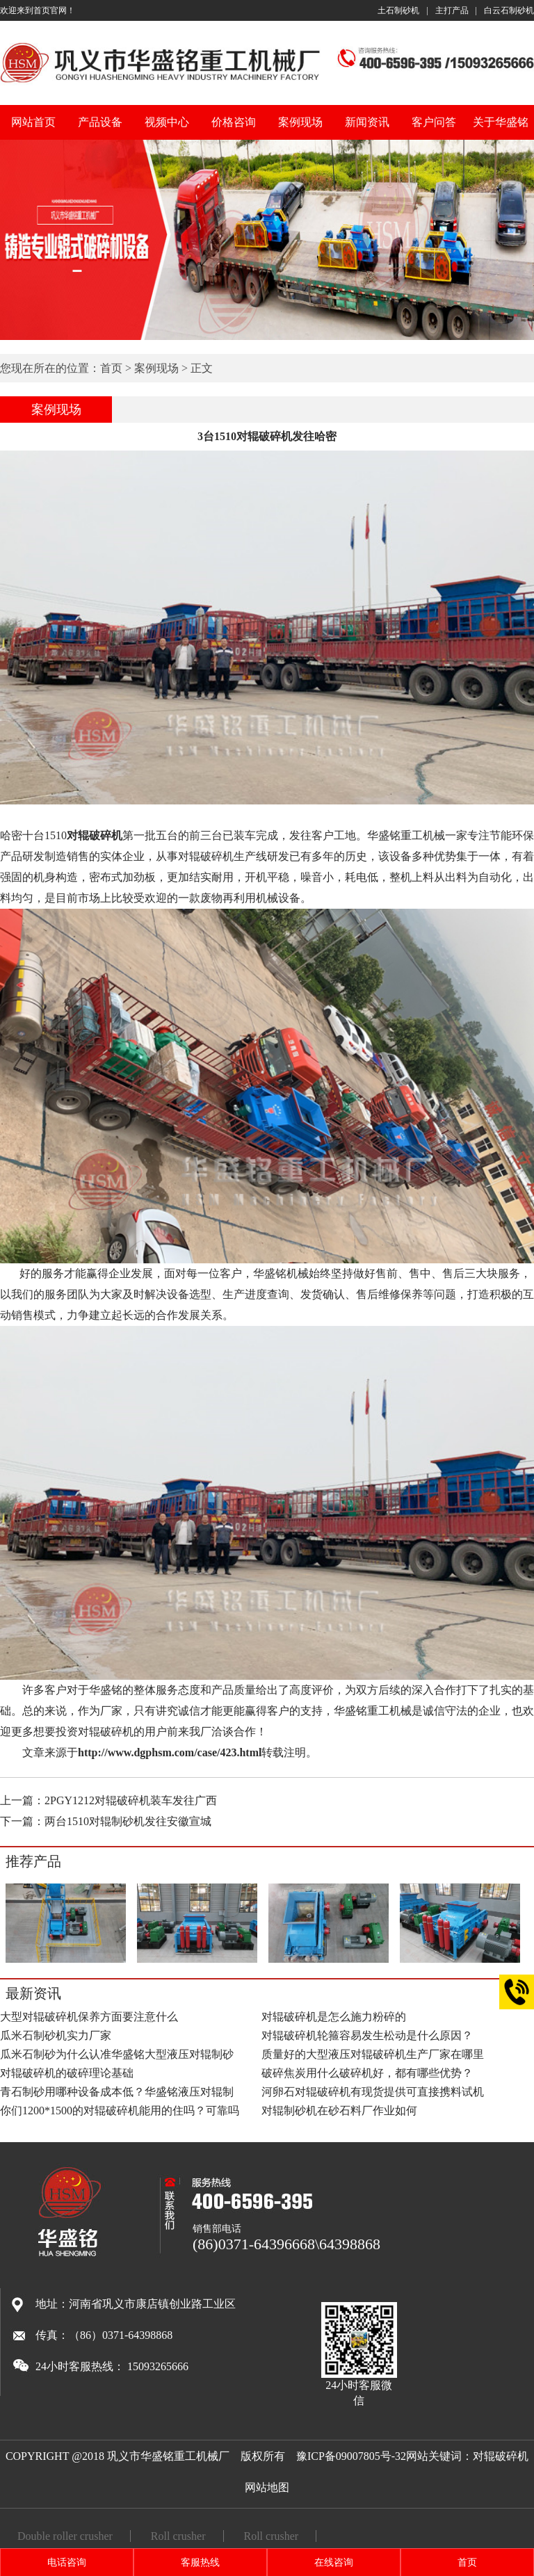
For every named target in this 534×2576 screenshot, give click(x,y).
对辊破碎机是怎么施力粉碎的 (333, 2017)
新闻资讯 (367, 122)
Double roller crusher (65, 2536)
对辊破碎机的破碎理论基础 (67, 2073)
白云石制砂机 (509, 10)
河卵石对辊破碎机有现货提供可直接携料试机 (372, 2092)
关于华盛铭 (500, 122)
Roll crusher (178, 2536)
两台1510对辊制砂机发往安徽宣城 (127, 1821)
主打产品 (452, 10)
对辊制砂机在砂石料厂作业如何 (339, 2110)
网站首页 (33, 122)
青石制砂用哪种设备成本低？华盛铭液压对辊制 (117, 2092)
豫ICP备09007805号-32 (351, 2456)
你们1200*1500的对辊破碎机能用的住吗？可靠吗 (119, 2110)
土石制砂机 (398, 10)
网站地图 (267, 2487)
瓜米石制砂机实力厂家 (55, 2035)
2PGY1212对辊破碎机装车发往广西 (130, 1800)
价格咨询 (233, 122)
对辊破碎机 (500, 2456)
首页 (111, 368)
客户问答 (434, 122)
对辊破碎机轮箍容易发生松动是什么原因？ (367, 2035)
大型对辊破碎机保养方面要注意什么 (89, 2017)
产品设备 (100, 122)
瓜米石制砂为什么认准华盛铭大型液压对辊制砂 (117, 2054)
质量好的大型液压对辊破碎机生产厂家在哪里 (372, 2054)
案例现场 (300, 122)
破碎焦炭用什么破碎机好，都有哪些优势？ (367, 2073)
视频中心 (167, 122)
